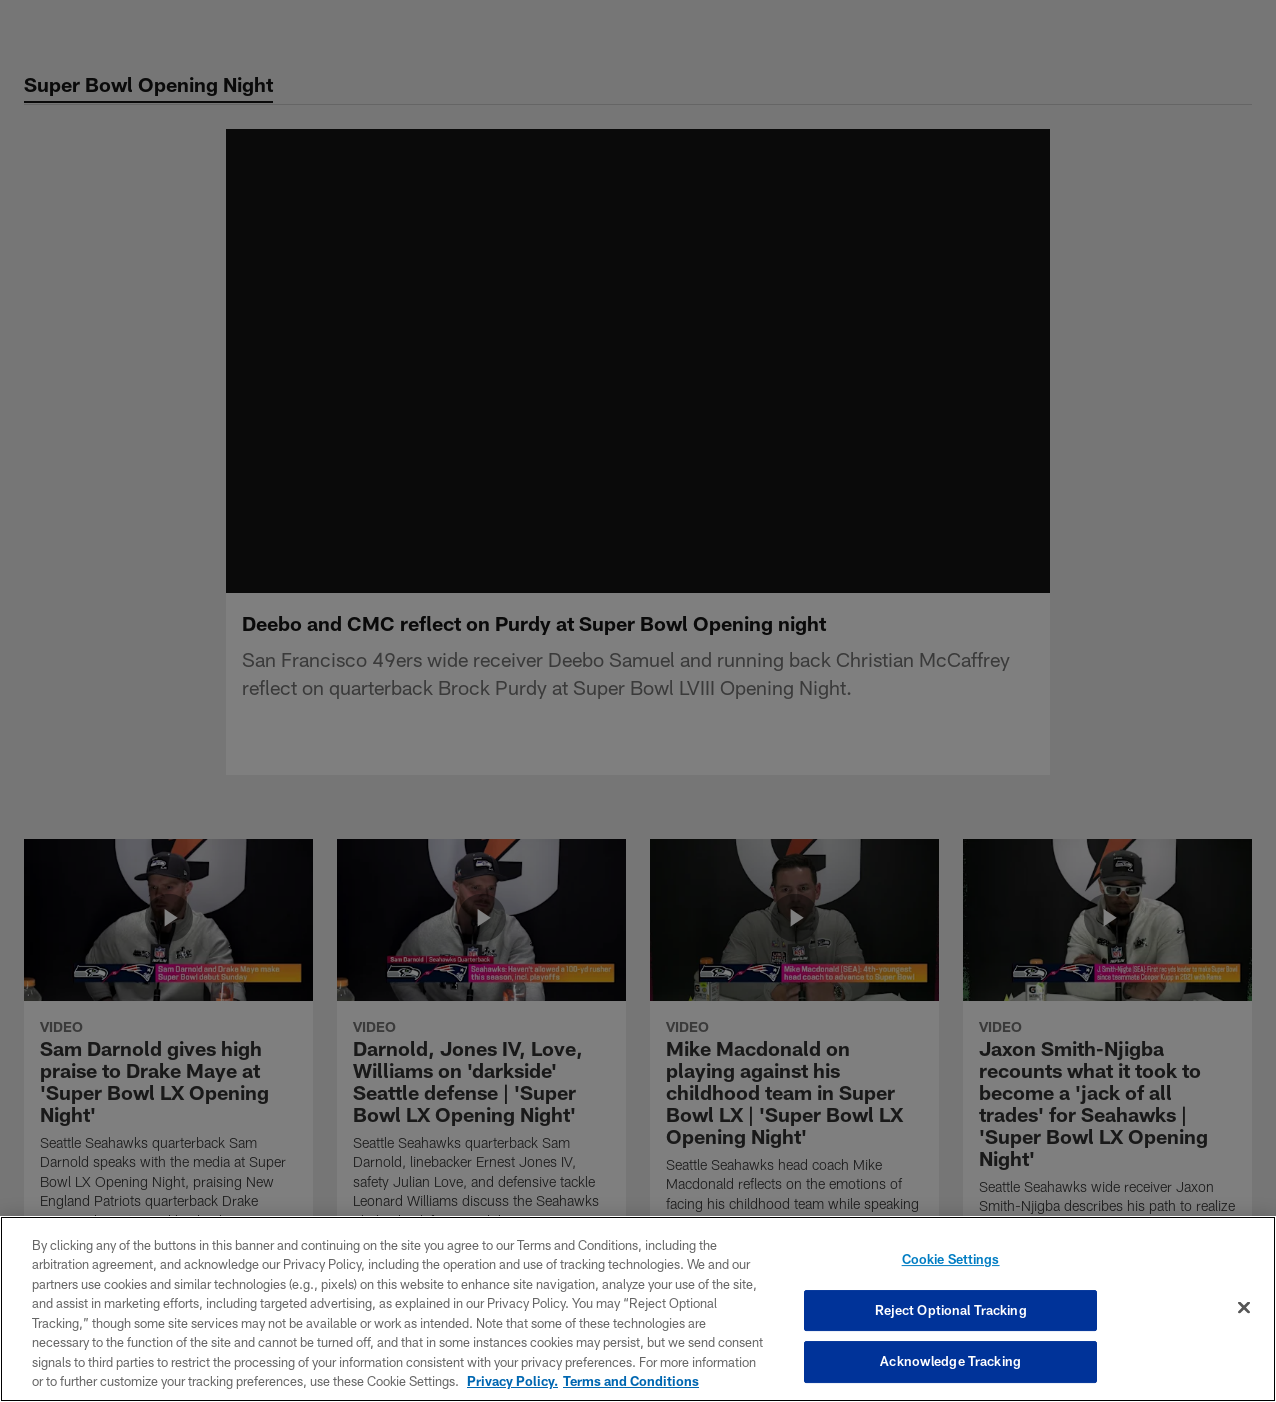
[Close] (1244, 1307)
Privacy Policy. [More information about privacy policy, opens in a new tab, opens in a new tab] (512, 1381)
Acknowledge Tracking (950, 1361)
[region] (638, 1309)
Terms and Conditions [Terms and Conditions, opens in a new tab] (631, 1381)
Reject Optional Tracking (951, 1310)
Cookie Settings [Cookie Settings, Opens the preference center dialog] (951, 1259)
